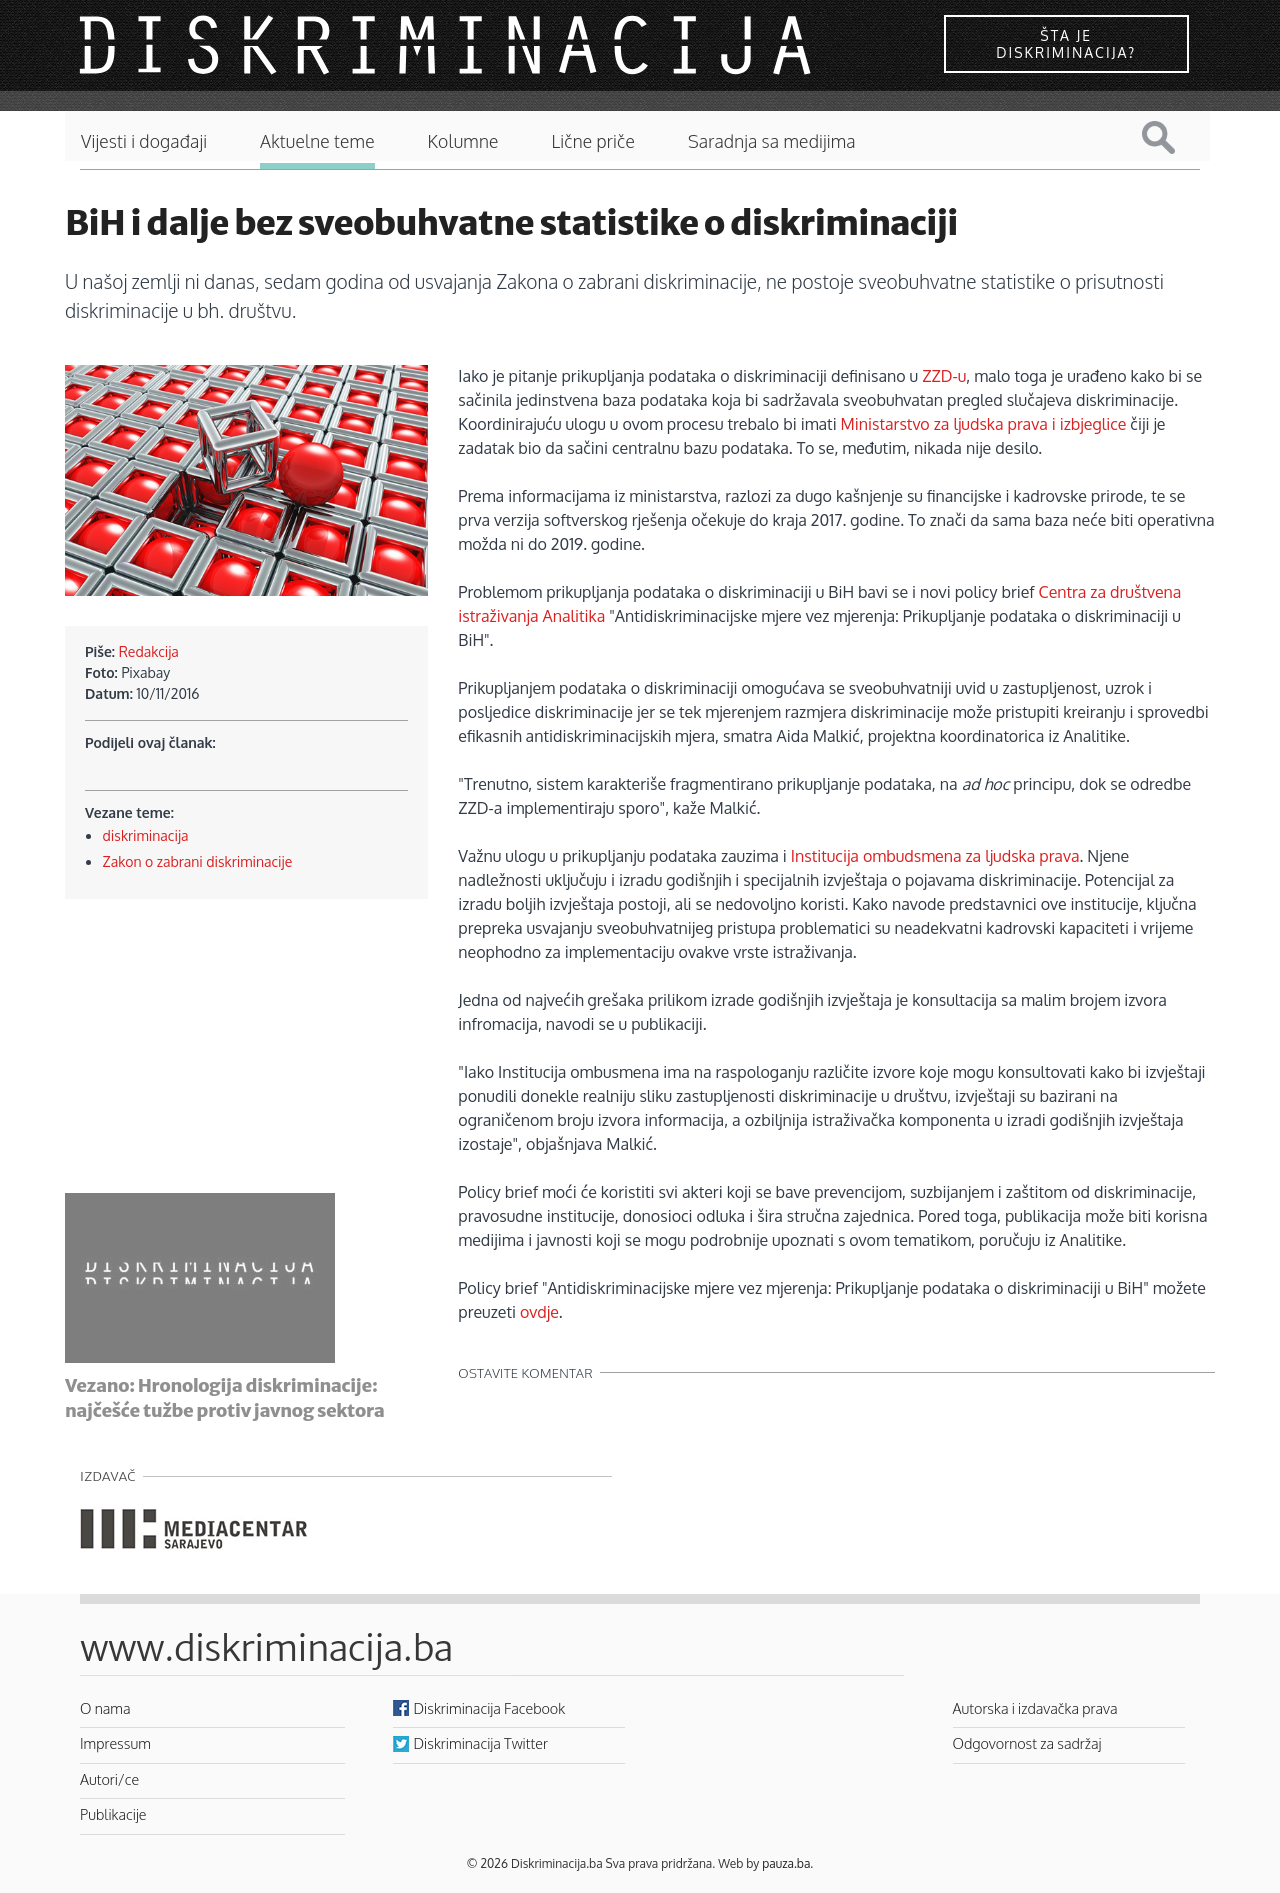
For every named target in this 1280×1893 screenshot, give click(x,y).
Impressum (115, 1743)
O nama (105, 1708)
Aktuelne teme (317, 141)
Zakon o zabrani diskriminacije (198, 861)
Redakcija (149, 651)
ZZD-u (944, 376)
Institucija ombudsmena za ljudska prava (935, 856)
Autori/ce (109, 1779)
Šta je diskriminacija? (1066, 44)
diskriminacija (146, 835)
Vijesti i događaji (144, 141)
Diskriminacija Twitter (481, 1743)
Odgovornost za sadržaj (1027, 1743)
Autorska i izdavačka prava (1035, 1708)
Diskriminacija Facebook (490, 1708)
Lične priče (593, 141)
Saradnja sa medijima (772, 141)
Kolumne (463, 141)
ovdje (539, 1312)
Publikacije (113, 1814)
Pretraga (1174, 137)
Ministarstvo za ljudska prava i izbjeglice (984, 424)
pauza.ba (786, 1863)
